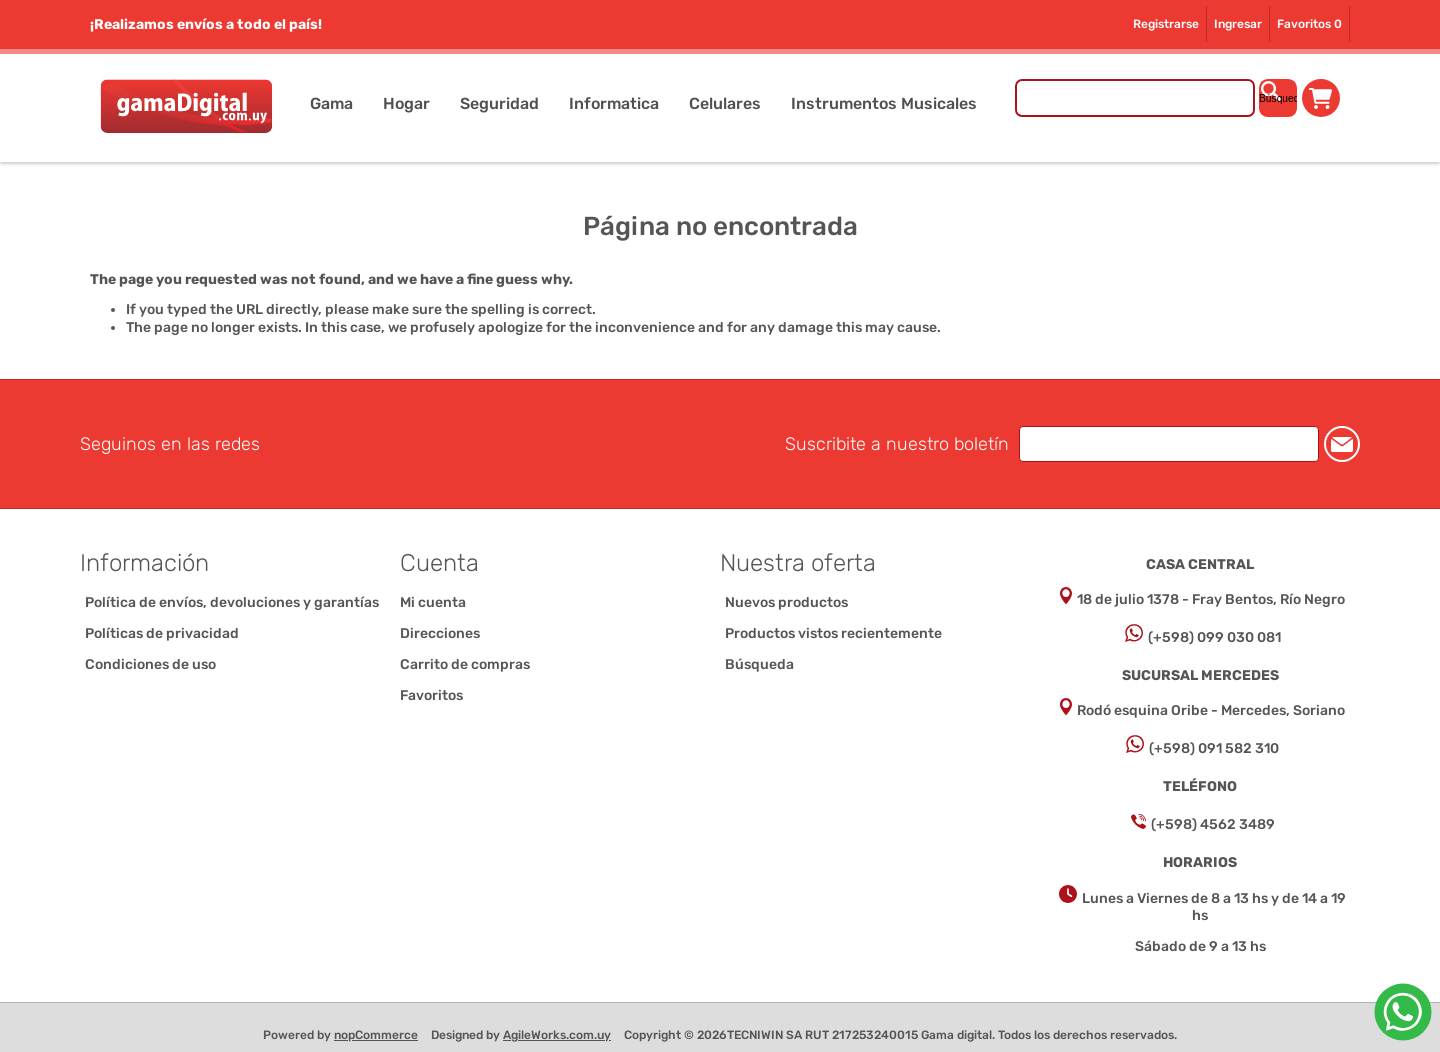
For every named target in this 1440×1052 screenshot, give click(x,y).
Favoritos (431, 695)
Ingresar (1238, 24)
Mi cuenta (433, 602)
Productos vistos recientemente (833, 633)
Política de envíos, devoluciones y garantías (232, 602)
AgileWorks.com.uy (557, 1035)
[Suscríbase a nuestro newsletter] (1169, 444)
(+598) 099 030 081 (1214, 637)
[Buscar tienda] (1135, 98)
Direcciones (440, 633)
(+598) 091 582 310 (1214, 748)
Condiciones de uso (150, 664)
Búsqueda (759, 664)
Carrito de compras (1321, 98)
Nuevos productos (786, 602)
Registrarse (1166, 24)
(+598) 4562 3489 (1213, 824)
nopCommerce (376, 1035)
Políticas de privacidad (162, 633)
